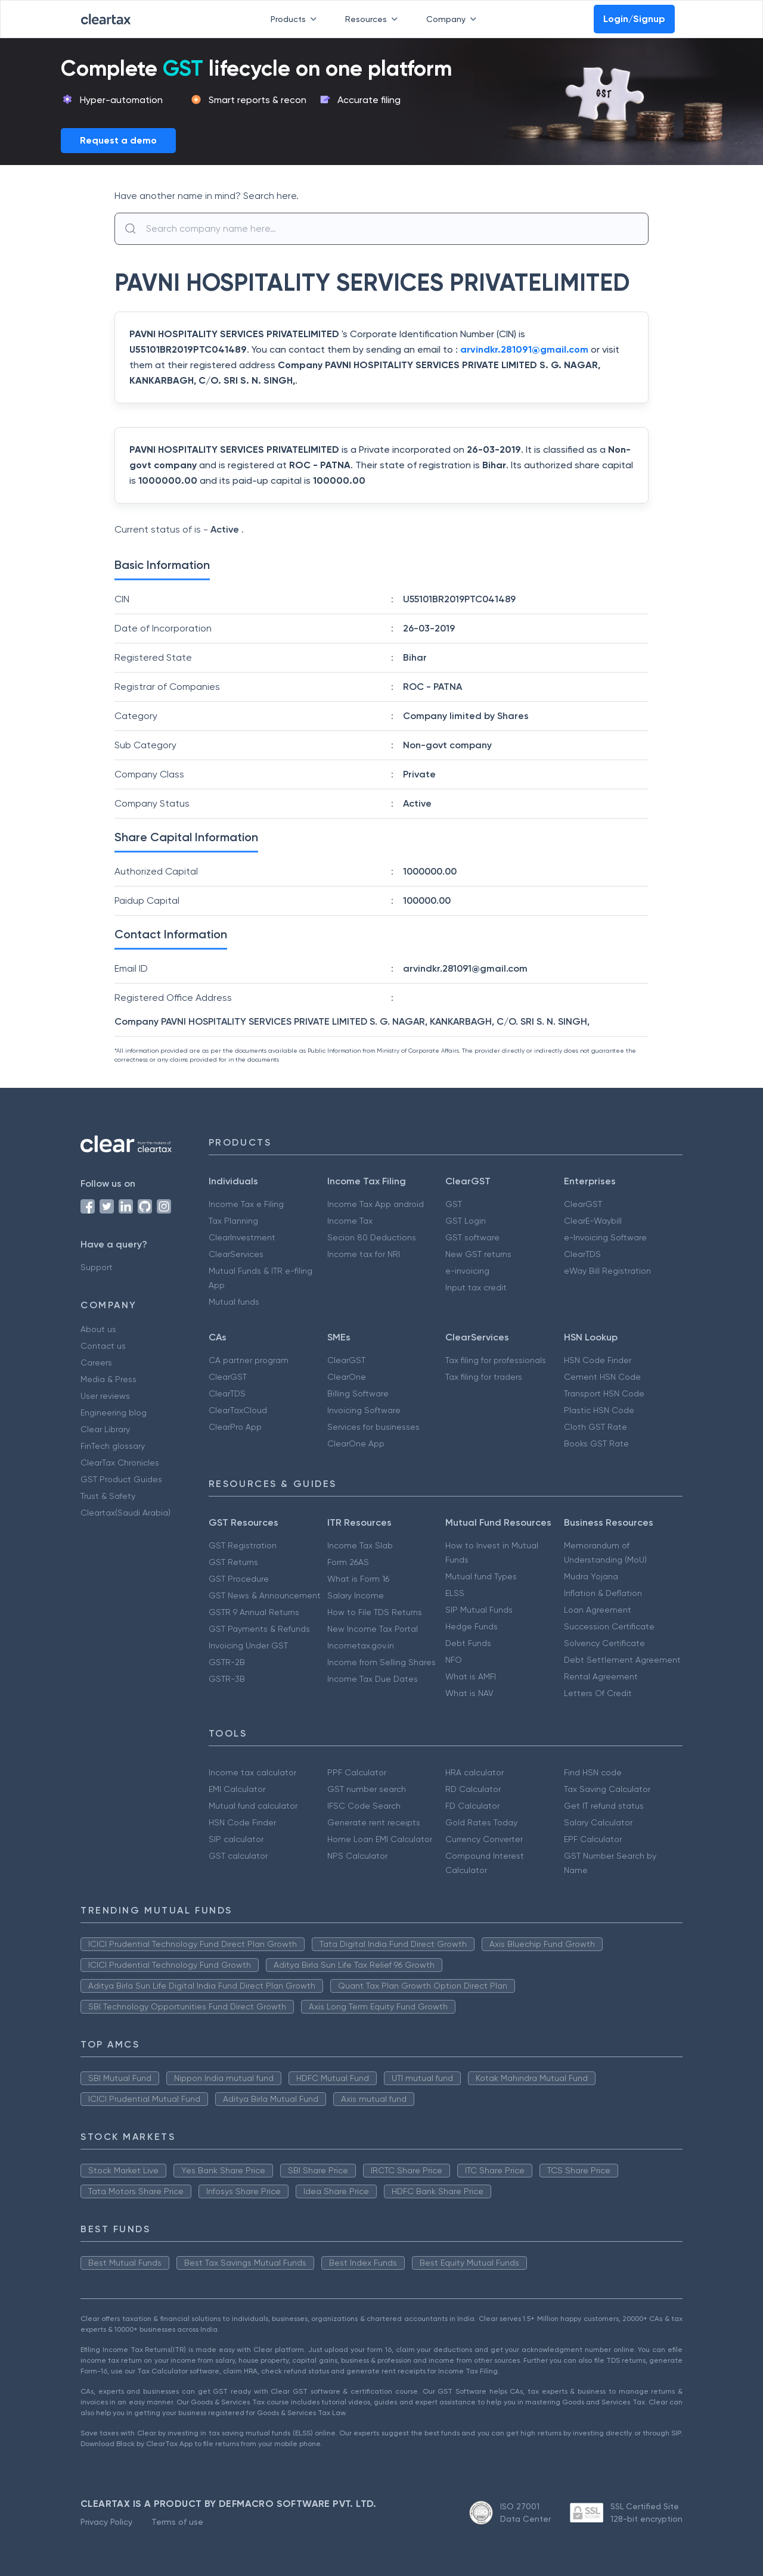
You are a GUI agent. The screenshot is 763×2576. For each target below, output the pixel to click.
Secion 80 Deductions (371, 1237)
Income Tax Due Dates (372, 1679)
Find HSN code (593, 1772)
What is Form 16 (358, 1578)
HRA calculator (474, 1772)
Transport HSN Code (604, 1393)
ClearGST (583, 1204)
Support (96, 1267)
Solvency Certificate (604, 1643)
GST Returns (233, 1562)
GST (453, 1204)
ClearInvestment (242, 1237)
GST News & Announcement (265, 1595)
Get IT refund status (604, 1805)
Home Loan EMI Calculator (379, 1839)
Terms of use (177, 2522)
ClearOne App (355, 1443)
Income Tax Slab (360, 1545)
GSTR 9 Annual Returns (254, 1612)
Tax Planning (233, 1220)
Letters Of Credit (598, 1693)
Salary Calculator (598, 1822)
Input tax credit (476, 1287)
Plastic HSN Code (599, 1410)
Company (453, 19)
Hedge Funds (471, 1626)
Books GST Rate (596, 1443)
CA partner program (249, 1360)
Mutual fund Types (481, 1576)
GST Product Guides (121, 1479)
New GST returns (478, 1254)
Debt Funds (468, 1643)
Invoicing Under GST (248, 1645)
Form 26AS (348, 1562)
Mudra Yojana (591, 1576)
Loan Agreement (597, 1609)
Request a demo (118, 140)
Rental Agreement (601, 1676)
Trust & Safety (107, 1496)
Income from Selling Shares (381, 1662)
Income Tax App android (375, 1204)
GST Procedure (239, 1578)
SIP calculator (236, 1839)
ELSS (454, 1593)
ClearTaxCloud (238, 1410)
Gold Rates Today (481, 1822)
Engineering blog (113, 1412)
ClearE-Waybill (593, 1220)
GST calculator (238, 1856)
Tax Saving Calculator (607, 1789)
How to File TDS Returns (374, 1612)
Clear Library (105, 1429)
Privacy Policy (106, 2522)
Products (296, 19)
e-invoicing (467, 1270)
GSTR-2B (227, 1662)
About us (98, 1329)
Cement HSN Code (602, 1377)
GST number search (366, 1789)
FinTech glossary (112, 1446)
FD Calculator (472, 1805)
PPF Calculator (356, 1772)
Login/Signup (634, 18)
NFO (453, 1660)
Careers (96, 1362)
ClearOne (346, 1377)
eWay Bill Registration (607, 1270)
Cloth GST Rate (595, 1427)
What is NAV (469, 1693)
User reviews (105, 1396)
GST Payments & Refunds (259, 1629)
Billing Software (358, 1393)
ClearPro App (235, 1427)
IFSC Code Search (364, 1805)
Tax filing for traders (483, 1377)
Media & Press (108, 1379)
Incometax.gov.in (360, 1645)
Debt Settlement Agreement (622, 1660)
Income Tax (350, 1220)
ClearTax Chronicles (119, 1462)
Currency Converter (484, 1839)
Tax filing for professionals (495, 1360)
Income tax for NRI (363, 1254)
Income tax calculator (252, 1772)
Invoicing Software (364, 1410)
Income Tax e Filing (246, 1204)
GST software (472, 1237)
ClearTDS (582, 1254)
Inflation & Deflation (603, 1593)
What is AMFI (470, 1676)
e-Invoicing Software (605, 1237)
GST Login (465, 1220)
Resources (373, 19)
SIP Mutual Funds (479, 1609)
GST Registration (243, 1545)
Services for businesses (373, 1427)
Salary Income (355, 1595)
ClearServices (236, 1254)
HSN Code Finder (597, 1360)
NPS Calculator (357, 1856)
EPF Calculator (593, 1839)
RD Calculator (473, 1789)
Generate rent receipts (373, 1822)
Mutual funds (234, 1301)
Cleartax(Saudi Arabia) (125, 1512)
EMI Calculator (237, 1789)
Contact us (103, 1346)
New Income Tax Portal (372, 1629)
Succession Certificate (609, 1626)
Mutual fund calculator (253, 1805)
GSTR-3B (227, 1679)
